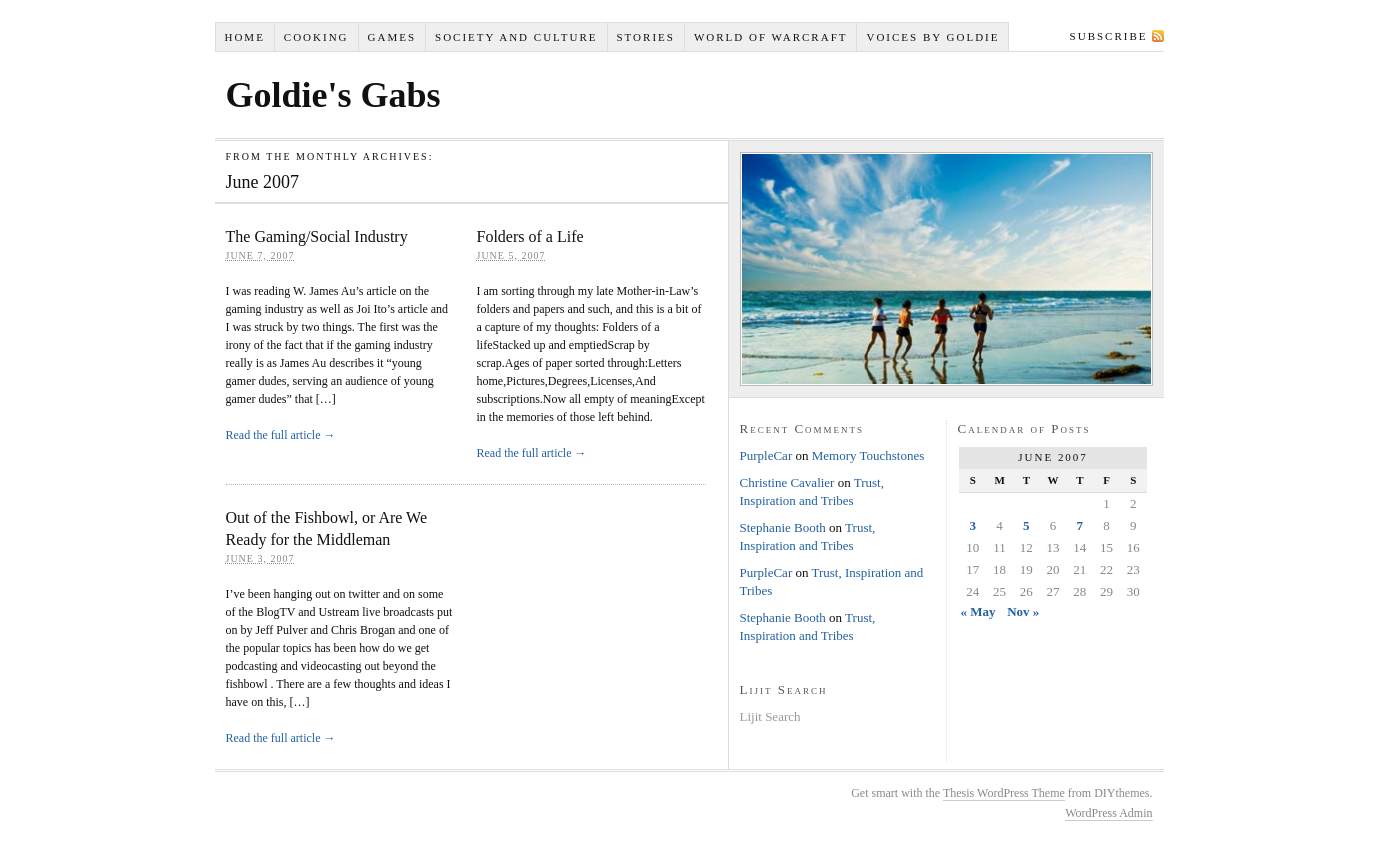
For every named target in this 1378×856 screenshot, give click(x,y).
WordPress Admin (1108, 813)
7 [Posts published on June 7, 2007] (1080, 525)
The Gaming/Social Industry (317, 236)
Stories (645, 37)
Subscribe (1109, 36)
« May (977, 611)
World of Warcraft (771, 37)
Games (392, 37)
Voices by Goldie (932, 37)
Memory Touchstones (868, 455)
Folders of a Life (530, 236)
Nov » (1023, 611)
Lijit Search (770, 716)
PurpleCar (766, 455)
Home (244, 37)
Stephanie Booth (783, 527)
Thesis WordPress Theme (1004, 793)
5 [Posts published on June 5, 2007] (1026, 525)
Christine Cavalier (787, 482)
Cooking (316, 37)
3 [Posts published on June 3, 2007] (973, 525)
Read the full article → (281, 435)
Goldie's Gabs (333, 95)
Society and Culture (516, 37)
